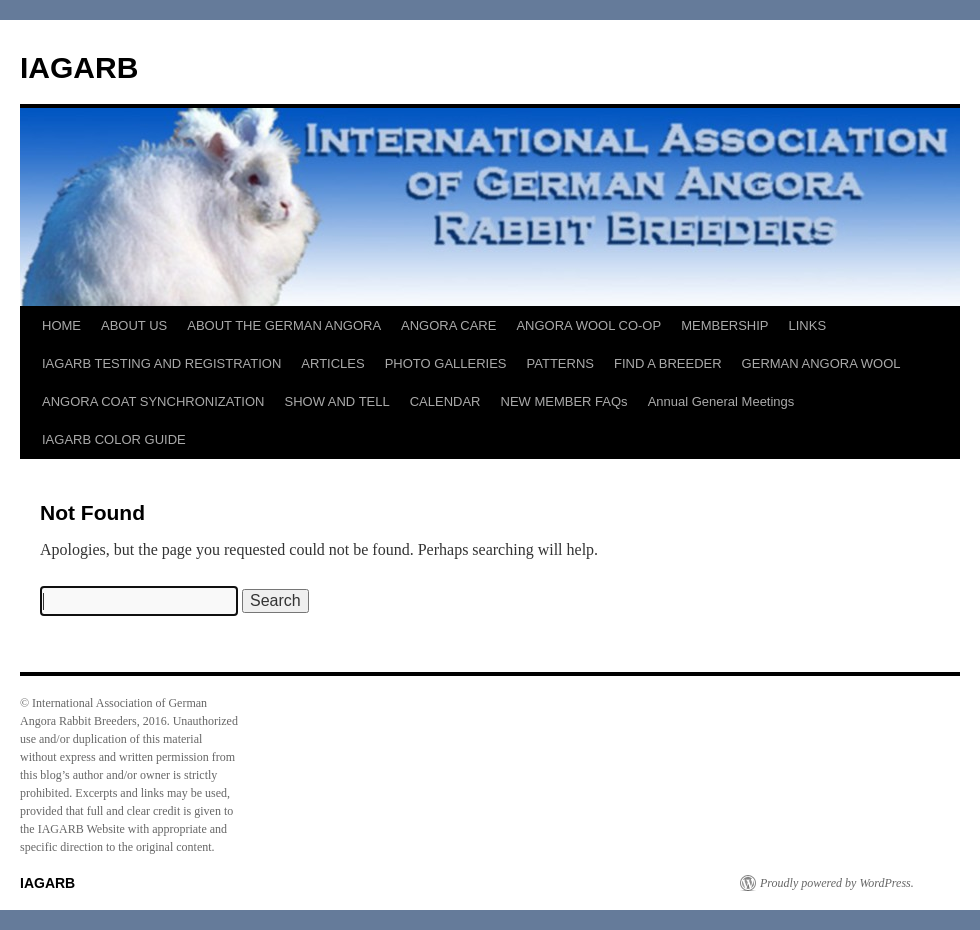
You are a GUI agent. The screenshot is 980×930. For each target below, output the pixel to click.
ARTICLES (332, 363)
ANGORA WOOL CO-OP (588, 325)
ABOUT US (134, 325)
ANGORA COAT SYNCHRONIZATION (153, 401)
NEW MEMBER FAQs (564, 401)
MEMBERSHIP (724, 325)
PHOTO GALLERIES (446, 363)
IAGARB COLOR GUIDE (114, 439)
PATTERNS (560, 363)
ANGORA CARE (448, 325)
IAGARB (79, 67)
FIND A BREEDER (668, 363)
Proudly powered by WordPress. (837, 883)
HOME (61, 325)
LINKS (808, 325)
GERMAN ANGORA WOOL (821, 363)
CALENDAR (445, 401)
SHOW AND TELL (336, 401)
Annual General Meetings (721, 401)
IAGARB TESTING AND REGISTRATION (161, 363)
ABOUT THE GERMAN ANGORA (284, 325)
